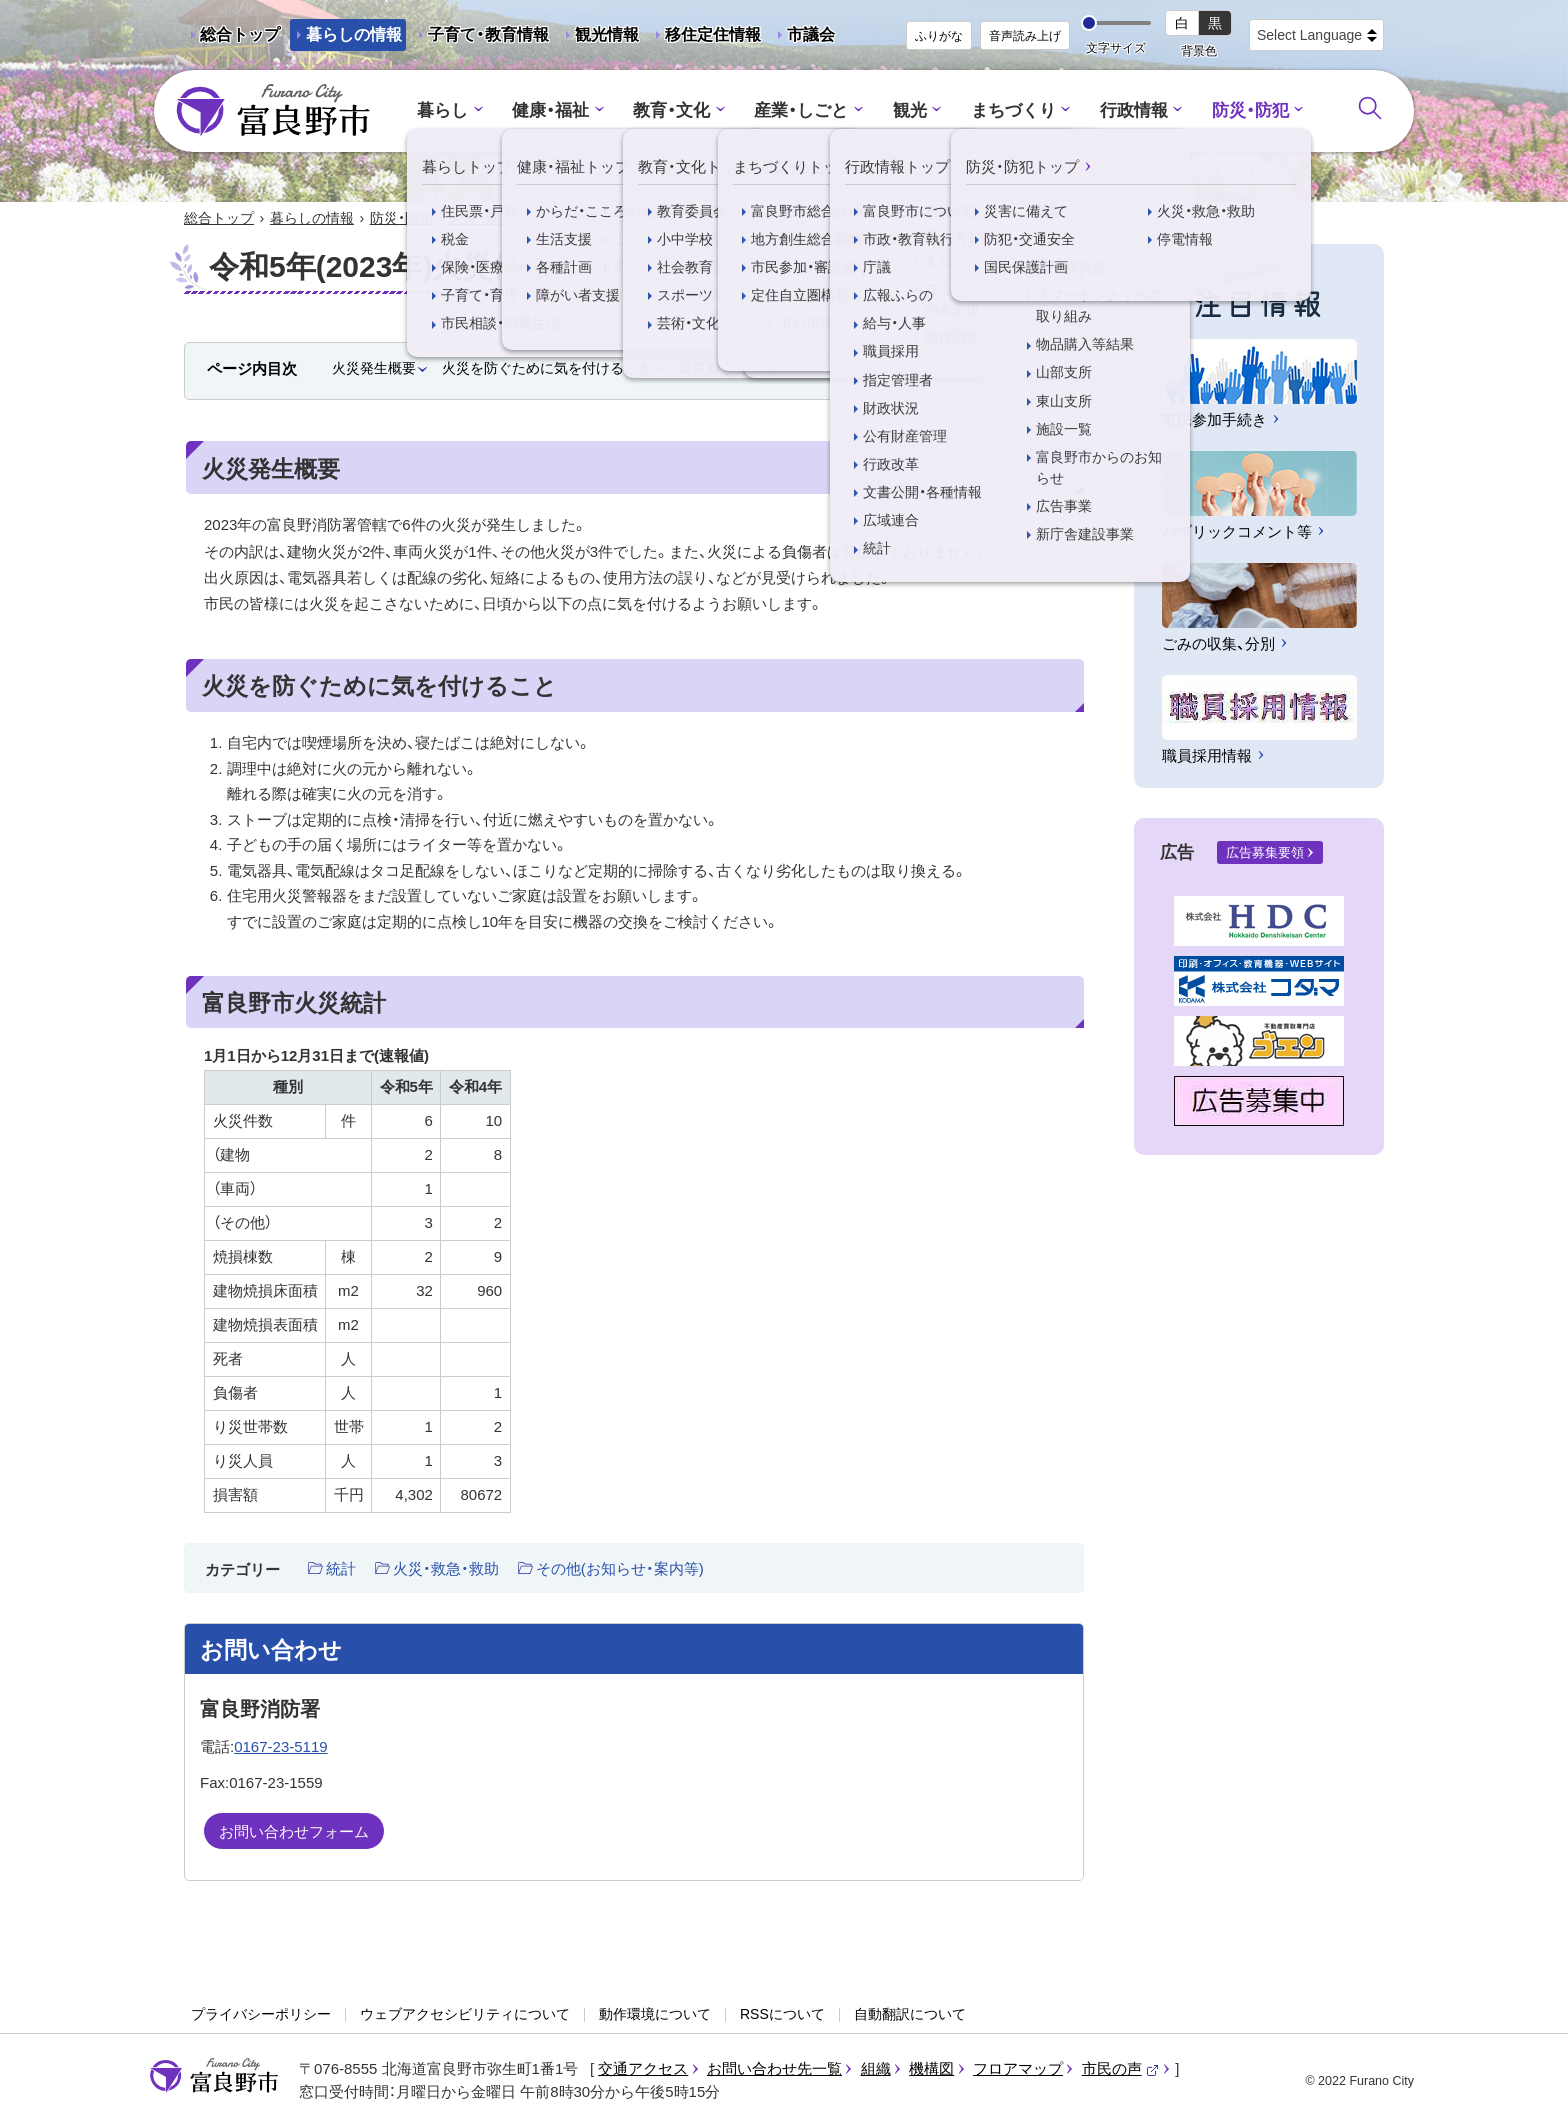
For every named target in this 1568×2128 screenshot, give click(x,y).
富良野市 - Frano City (273, 111)
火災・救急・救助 (498, 218)
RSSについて (782, 2014)
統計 (341, 1568)
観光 (910, 110)
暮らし (442, 110)
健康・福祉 (550, 110)
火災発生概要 (374, 368)
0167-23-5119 (280, 1746)
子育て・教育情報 (488, 34)
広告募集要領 (1265, 852)
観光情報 (599, 38)
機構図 (931, 2068)
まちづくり (1013, 110)
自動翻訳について (910, 2014)
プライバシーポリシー (261, 2014)
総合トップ (240, 34)
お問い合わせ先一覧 (774, 2068)
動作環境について (655, 2014)
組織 (876, 2068)
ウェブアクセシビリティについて (465, 2014)
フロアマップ (1018, 2068)
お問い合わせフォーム (294, 1831)
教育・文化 (671, 110)
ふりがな (939, 36)
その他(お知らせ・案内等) (620, 1568)
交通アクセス (643, 2068)
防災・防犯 (1250, 110)
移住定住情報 (705, 38)
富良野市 (214, 2076)
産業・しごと (801, 110)
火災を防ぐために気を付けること (547, 368)
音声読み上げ (1025, 36)
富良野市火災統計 (735, 368)
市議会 (811, 34)
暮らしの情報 (354, 34)
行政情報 (1134, 110)
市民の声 (1121, 2068)
